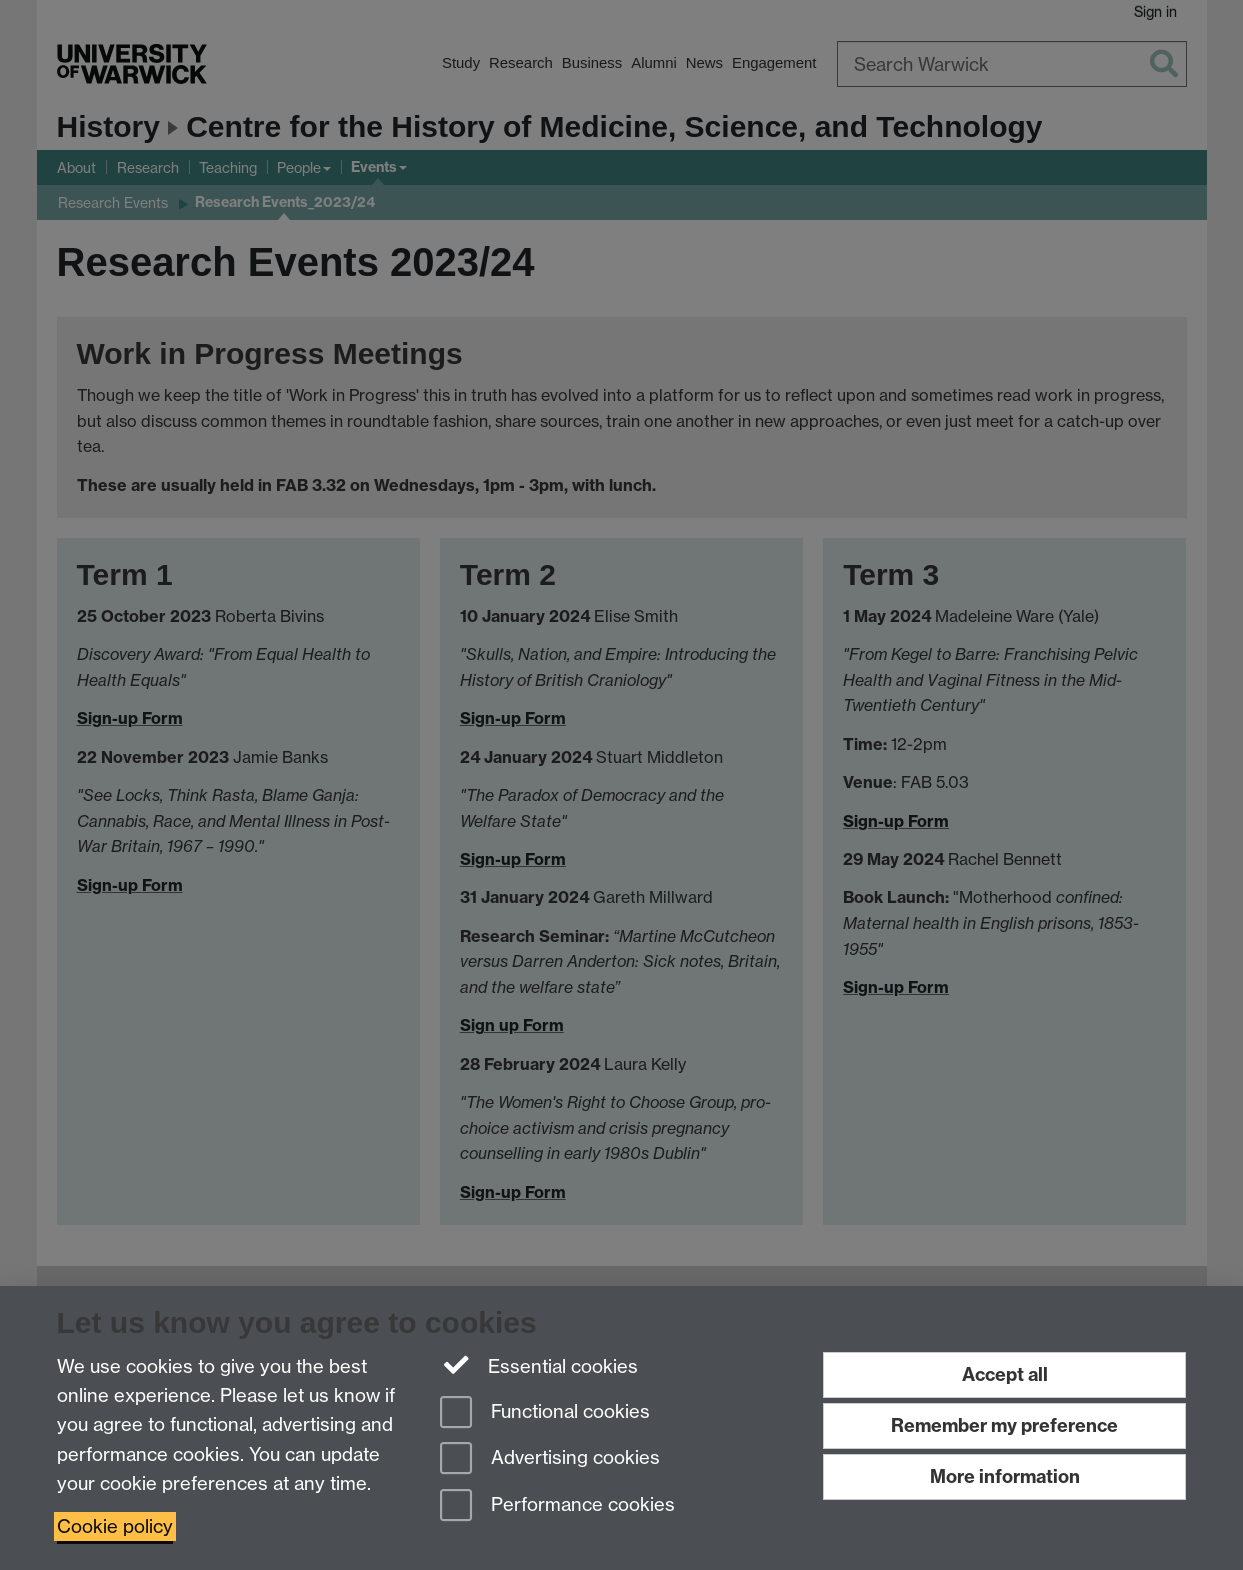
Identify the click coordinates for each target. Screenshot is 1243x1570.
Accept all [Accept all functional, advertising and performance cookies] (1005, 1374)
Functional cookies (545, 1413)
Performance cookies (557, 1506)
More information (1005, 1476)
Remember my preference (1004, 1425)
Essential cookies (539, 1365)
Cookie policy (115, 1526)
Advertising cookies (550, 1459)
